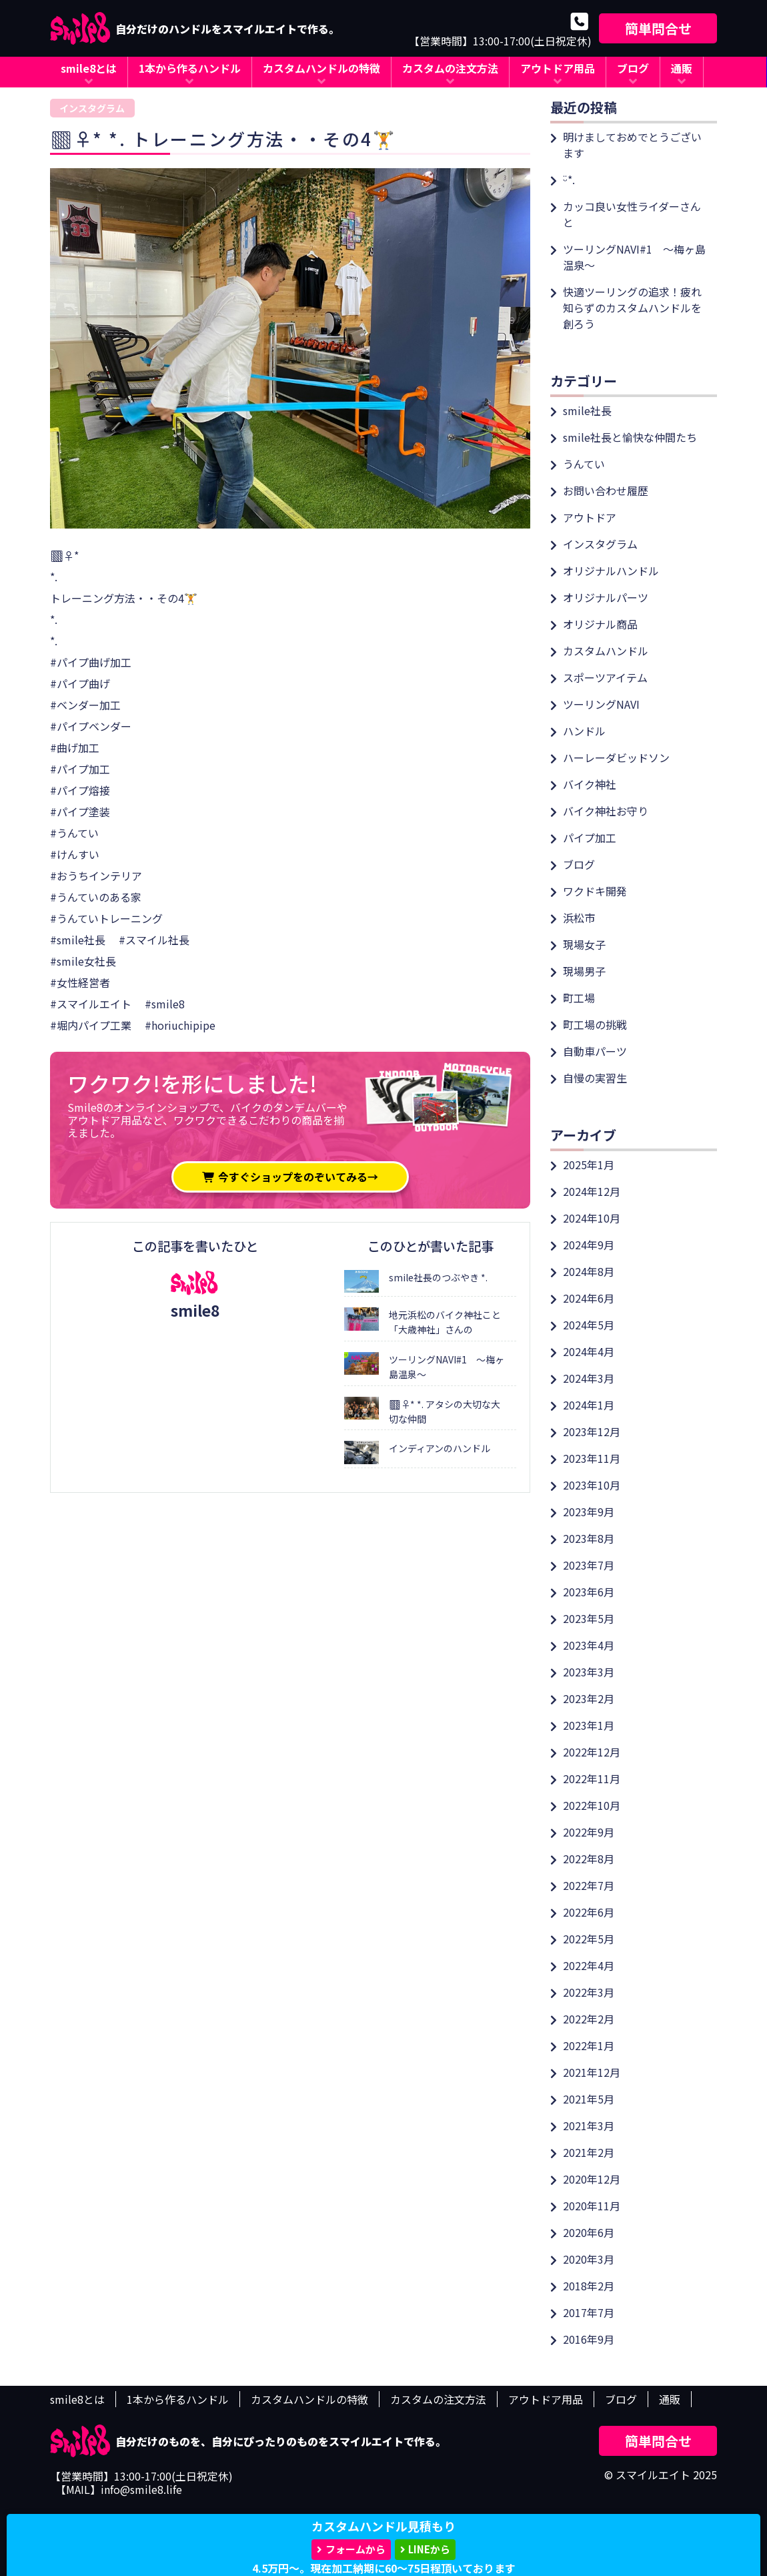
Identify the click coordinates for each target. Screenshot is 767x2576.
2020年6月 (588, 2232)
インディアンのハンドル (439, 1448)
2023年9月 (588, 1512)
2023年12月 (591, 1431)
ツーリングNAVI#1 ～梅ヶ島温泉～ (634, 257)
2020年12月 (591, 2179)
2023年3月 (588, 1672)
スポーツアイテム (605, 677)
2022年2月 (588, 2019)
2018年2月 (588, 2286)
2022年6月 (588, 1912)
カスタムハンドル (605, 651)
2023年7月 (588, 1565)
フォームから (355, 2549)
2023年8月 (588, 1538)
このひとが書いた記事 (430, 1246)
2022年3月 (588, 1992)
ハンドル (584, 731)
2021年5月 (588, 2099)
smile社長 (587, 410)
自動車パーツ (595, 1051)
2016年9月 (588, 2339)
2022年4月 (588, 1965)
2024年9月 (588, 1245)
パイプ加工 (589, 838)
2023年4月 (588, 1645)
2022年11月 (591, 1778)
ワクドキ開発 (595, 891)
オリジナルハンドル (611, 571)
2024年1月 (588, 1405)
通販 (681, 68)
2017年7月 (588, 2312)
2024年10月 (591, 1218)
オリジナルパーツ (605, 597)
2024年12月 (591, 1191)
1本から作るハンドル (190, 68)
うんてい (584, 464)
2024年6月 (588, 1298)
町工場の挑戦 (595, 1024)
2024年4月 (588, 1351)
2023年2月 (588, 1698)
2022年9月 (588, 1832)
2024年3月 (588, 1378)
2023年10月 (591, 1485)
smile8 (195, 1310)
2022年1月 (588, 2045)
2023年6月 (588, 1592)
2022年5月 (588, 1939)
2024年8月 (588, 1271)
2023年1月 (588, 1725)
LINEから (429, 2549)
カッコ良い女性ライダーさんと (632, 214)
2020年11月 (591, 2206)
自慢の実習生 (595, 1078)
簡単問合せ (658, 28)
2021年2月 (588, 2152)
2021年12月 (591, 2072)
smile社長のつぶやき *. (438, 1277)
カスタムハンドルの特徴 (321, 68)
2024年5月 (588, 1325)
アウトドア (589, 517)
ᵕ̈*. (569, 180)
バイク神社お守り (605, 811)
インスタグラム (92, 108)
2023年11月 (591, 1458)
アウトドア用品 (557, 68)
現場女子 (584, 944)
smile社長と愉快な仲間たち (630, 437)
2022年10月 (591, 1805)
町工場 (579, 998)
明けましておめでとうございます (632, 145)
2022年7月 (588, 1885)
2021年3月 (588, 2126)
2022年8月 (588, 1859)
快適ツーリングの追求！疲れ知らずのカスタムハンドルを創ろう (632, 308)
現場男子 (584, 971)
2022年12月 (591, 1752)
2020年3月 (588, 2259)
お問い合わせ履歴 (605, 490)
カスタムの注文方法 (450, 68)
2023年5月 (588, 1618)
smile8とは (89, 68)
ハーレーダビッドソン (616, 757)
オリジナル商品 (600, 624)
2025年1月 (588, 1165)
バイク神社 (589, 784)
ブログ (633, 68)
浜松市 (579, 918)
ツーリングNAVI (601, 704)
